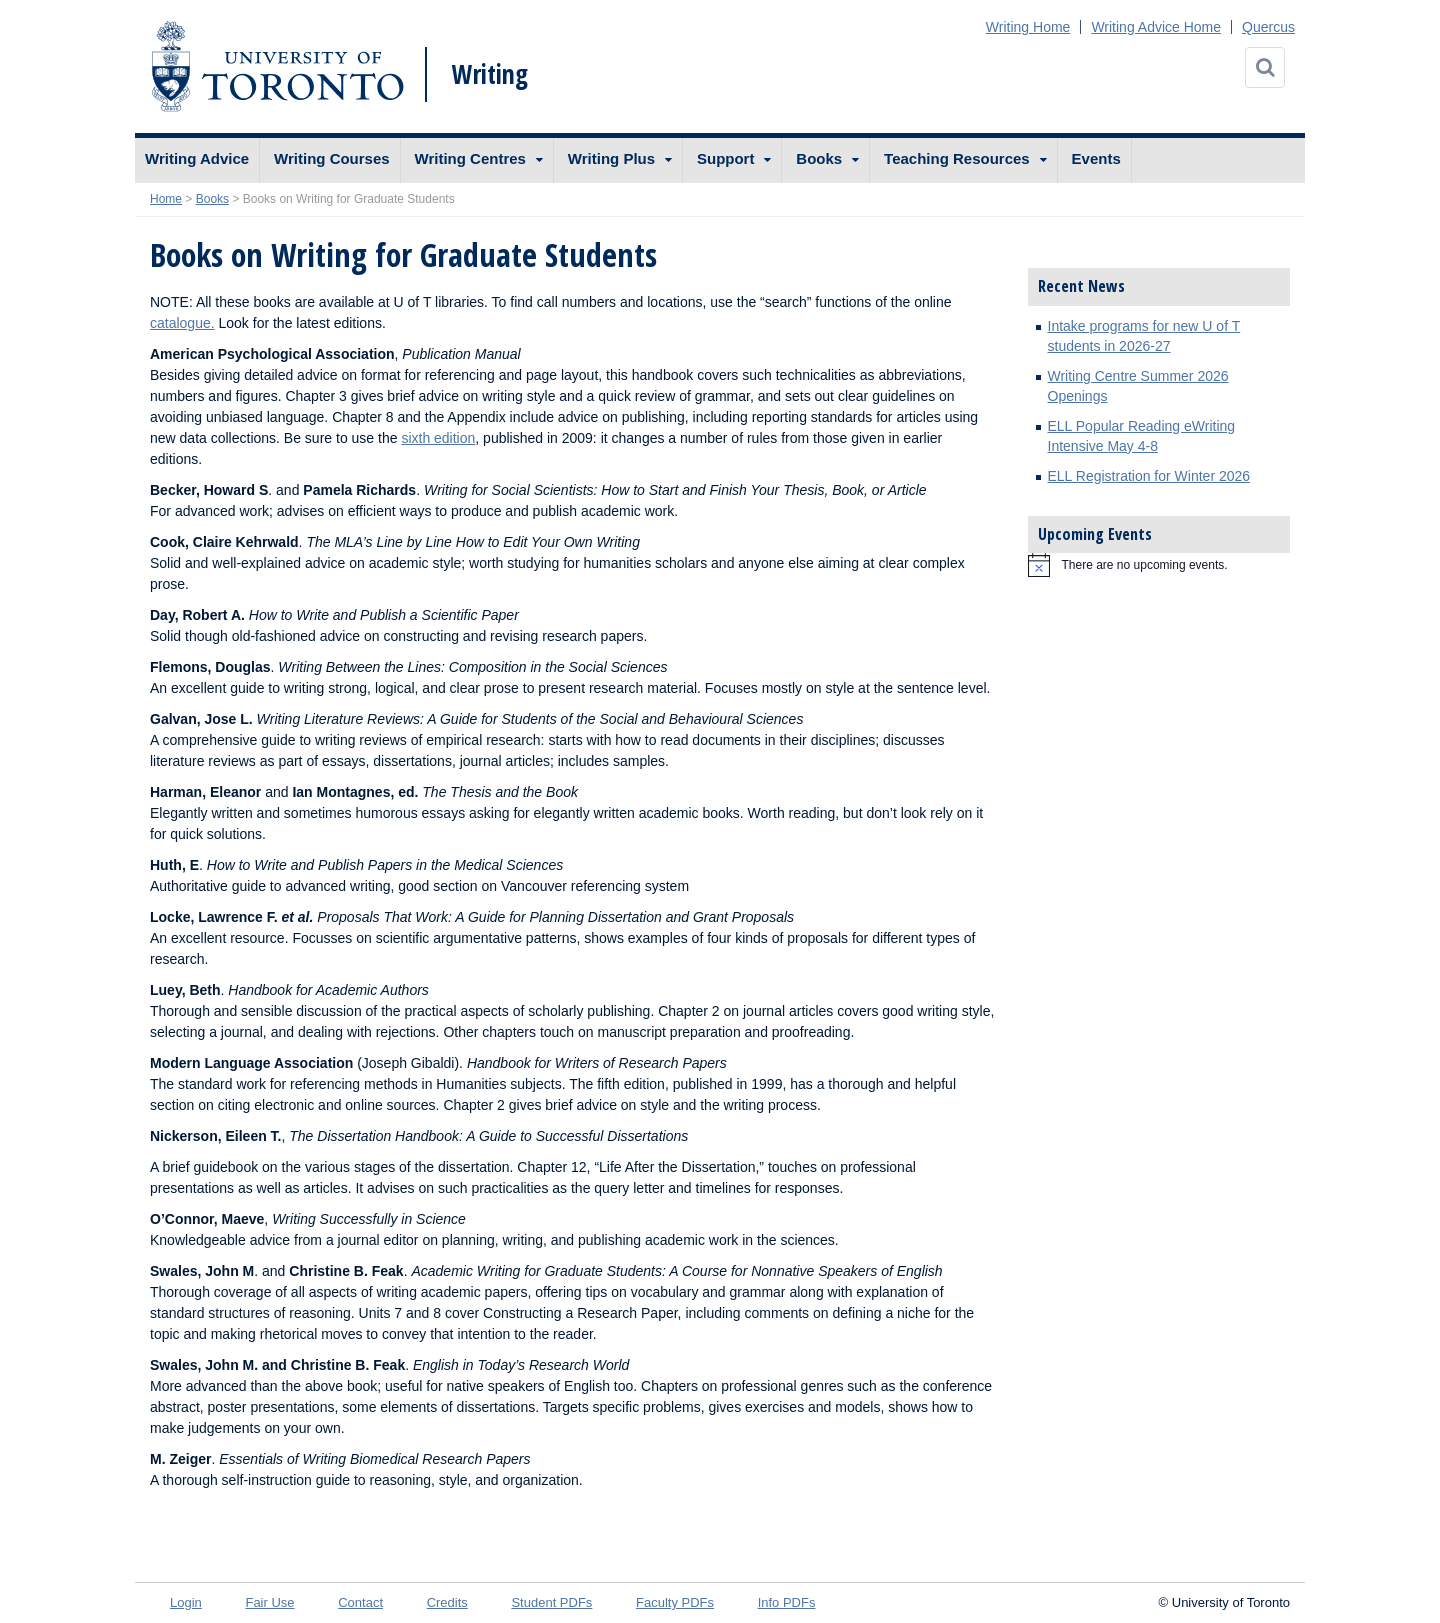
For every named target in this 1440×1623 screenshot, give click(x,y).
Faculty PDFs (675, 1602)
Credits (447, 1602)
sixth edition (438, 438)
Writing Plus (611, 158)
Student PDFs (551, 1602)
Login (186, 1602)
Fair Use (269, 1602)
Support (726, 158)
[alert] (1159, 565)
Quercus (1268, 27)
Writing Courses (332, 158)
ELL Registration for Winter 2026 (1149, 476)
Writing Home (1028, 27)
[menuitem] (197, 160)
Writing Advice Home (1156, 27)
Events (1096, 158)
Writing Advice (197, 158)
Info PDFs (787, 1602)
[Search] (1265, 67)
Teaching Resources (957, 158)
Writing (490, 74)
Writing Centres (470, 158)
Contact (360, 1602)
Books (819, 158)
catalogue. (182, 323)
